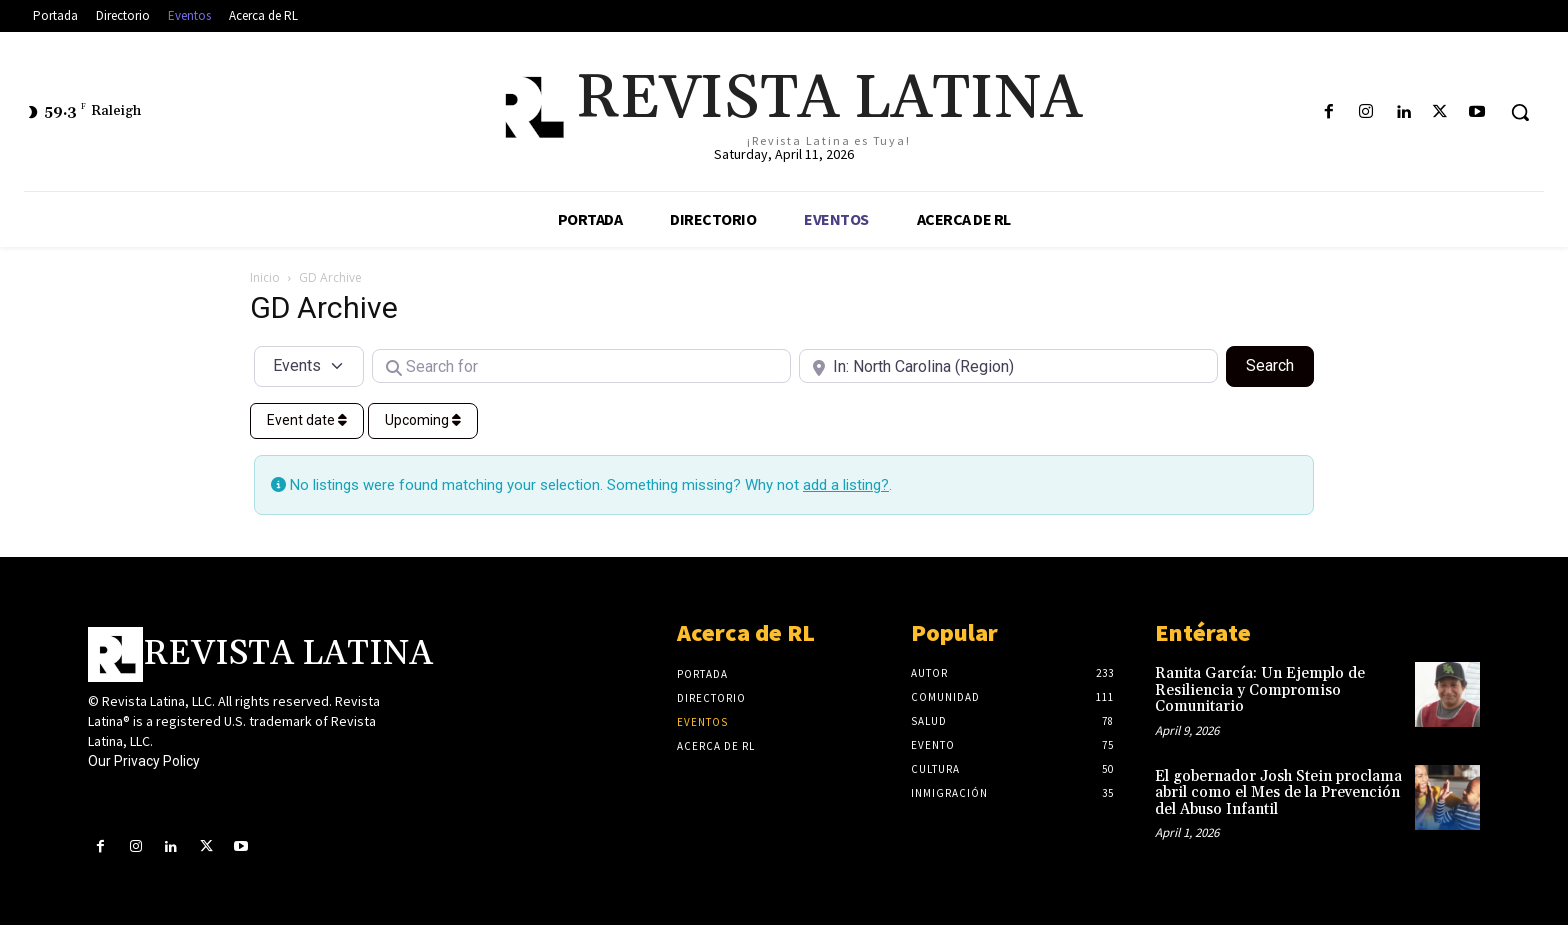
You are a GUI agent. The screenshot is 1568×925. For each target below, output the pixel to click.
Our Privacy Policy (144, 761)
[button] (1520, 112)
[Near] (1008, 366)
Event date (307, 420)
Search (1280, 364)
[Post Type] (309, 366)
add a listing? (846, 485)
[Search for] (581, 366)
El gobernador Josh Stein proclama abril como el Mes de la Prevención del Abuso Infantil (1278, 793)
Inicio (265, 277)
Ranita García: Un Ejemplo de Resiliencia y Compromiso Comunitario (1260, 690)
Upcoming (423, 420)
